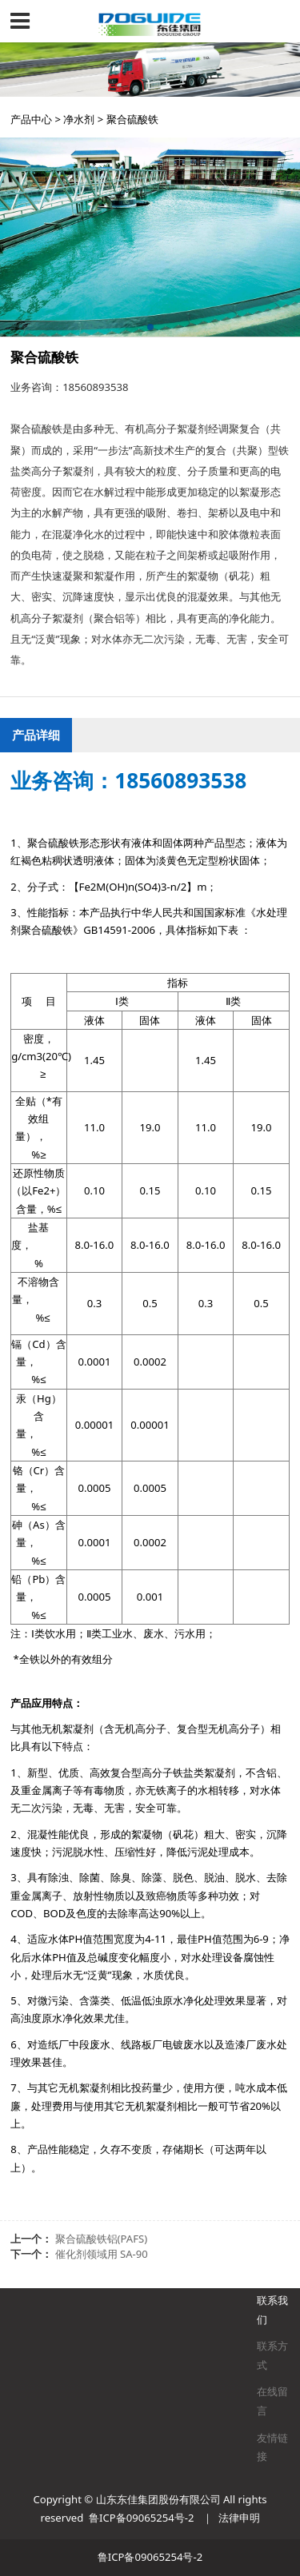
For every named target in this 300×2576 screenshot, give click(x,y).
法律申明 (239, 2517)
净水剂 (78, 119)
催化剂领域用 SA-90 (101, 2254)
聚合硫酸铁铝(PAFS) (101, 2238)
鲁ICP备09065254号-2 (141, 2517)
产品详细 (36, 735)
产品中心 (31, 119)
